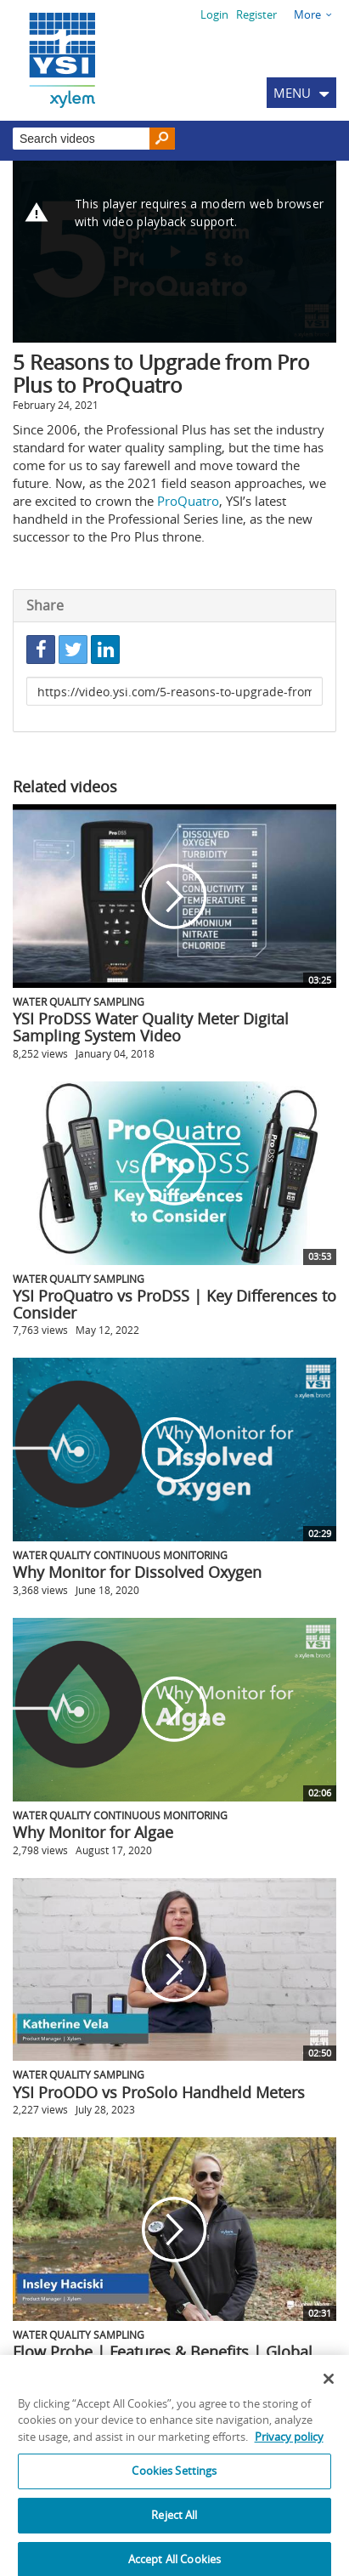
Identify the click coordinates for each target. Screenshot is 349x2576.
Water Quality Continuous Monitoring (120, 1555)
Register (256, 14)
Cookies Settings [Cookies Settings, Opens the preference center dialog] (174, 2482)
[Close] (328, 2390)
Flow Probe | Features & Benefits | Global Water (162, 2360)
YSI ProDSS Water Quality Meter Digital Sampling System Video (151, 1027)
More (307, 14)
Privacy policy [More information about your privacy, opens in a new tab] (289, 2447)
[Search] (162, 139)
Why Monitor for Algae (93, 1832)
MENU (292, 92)
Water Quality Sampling (78, 1001)
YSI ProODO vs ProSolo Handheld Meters (159, 2092)
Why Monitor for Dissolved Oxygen (137, 1572)
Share (45, 605)
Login (214, 14)
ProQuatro (188, 500)
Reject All (174, 2525)
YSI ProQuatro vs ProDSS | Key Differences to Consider (174, 1304)
